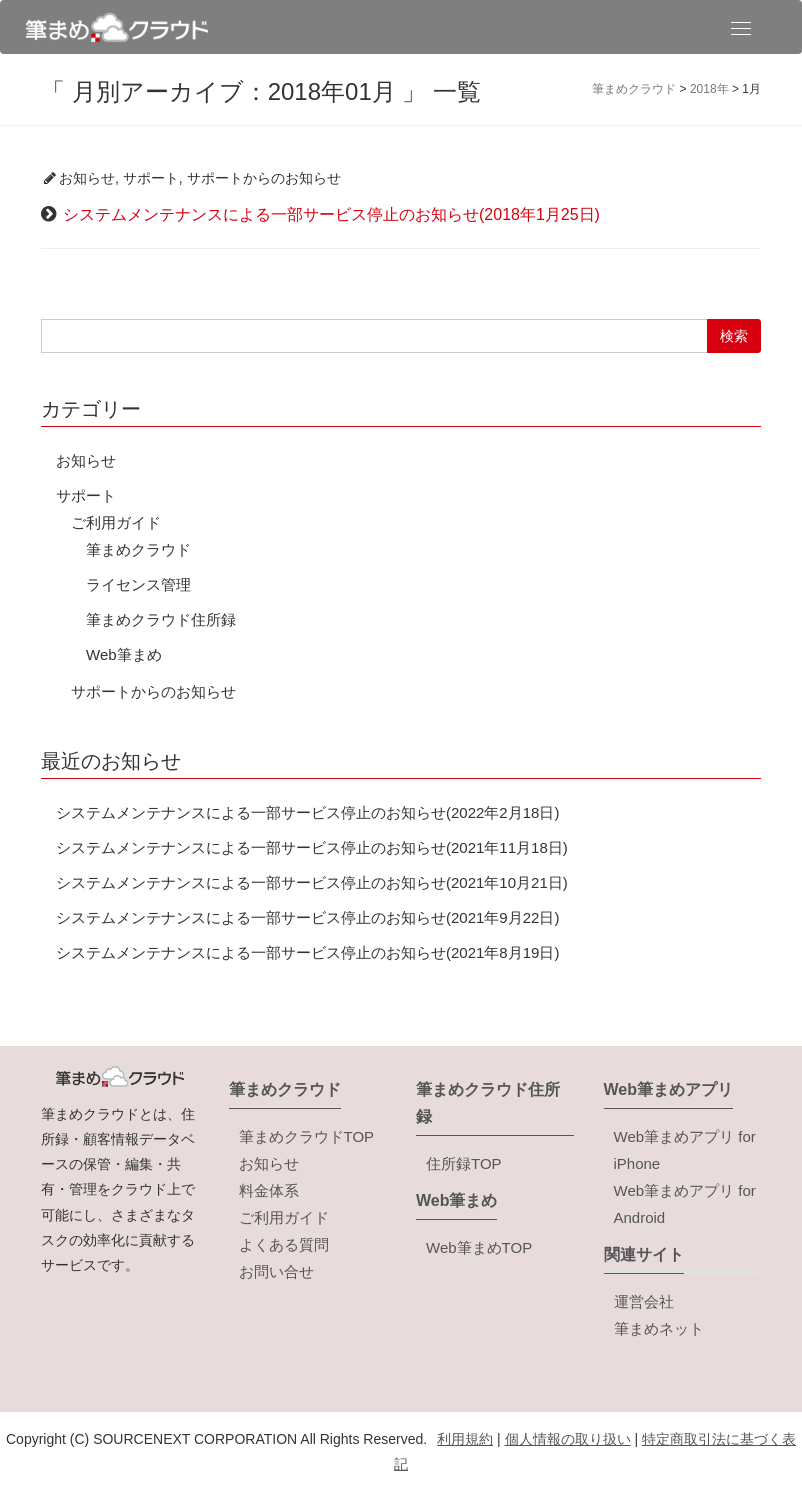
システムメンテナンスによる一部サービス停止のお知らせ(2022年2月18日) (307, 812)
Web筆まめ (124, 654)
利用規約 (465, 1439)
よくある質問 (284, 1244)
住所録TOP (464, 1163)
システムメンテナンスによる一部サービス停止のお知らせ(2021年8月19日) (307, 952)
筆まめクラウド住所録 (161, 619)
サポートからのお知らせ (264, 178)
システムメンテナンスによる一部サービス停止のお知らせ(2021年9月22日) (307, 917)
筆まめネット (659, 1328)
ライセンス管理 (138, 584)
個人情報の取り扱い (568, 1439)
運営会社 (644, 1301)
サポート (151, 178)
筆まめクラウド (138, 549)
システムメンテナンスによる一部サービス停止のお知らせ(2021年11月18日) (312, 847)
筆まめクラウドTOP (307, 1136)
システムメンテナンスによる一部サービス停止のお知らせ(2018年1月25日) (331, 214)
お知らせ (87, 178)
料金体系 (269, 1190)
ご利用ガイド (116, 522)
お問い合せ (276, 1271)
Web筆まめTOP (479, 1247)
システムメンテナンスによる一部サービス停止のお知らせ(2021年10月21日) (312, 882)
